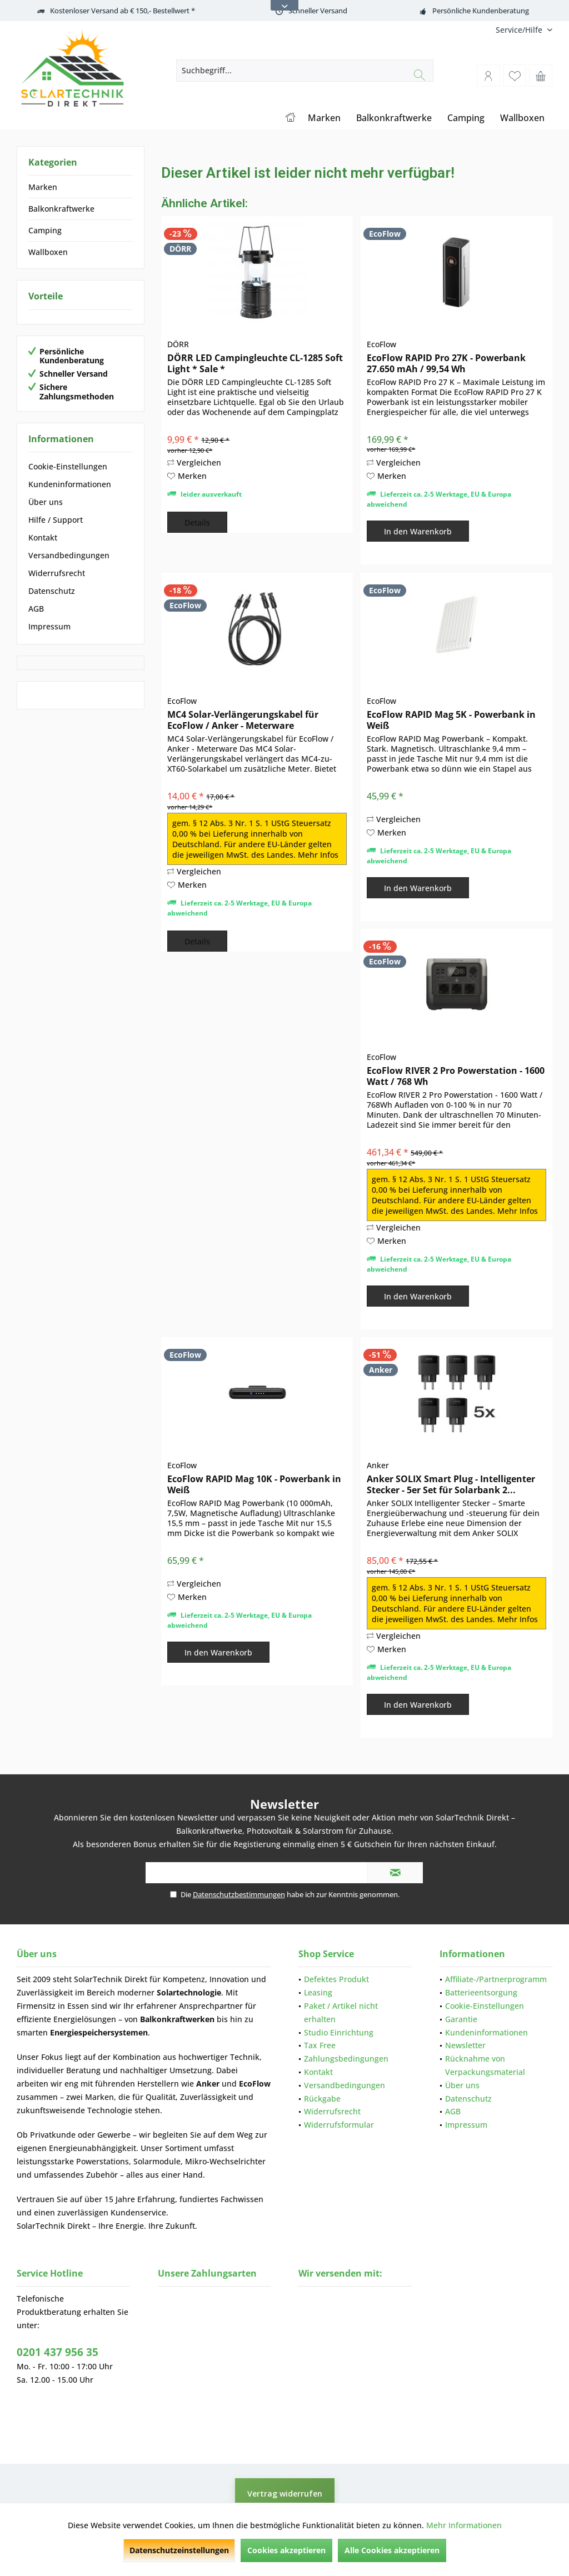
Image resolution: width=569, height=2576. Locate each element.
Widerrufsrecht (56, 573)
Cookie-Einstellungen (67, 466)
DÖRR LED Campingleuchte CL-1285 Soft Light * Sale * (255, 363)
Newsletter (465, 2045)
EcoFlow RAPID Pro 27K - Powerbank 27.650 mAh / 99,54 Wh (446, 363)
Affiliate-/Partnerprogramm (496, 1979)
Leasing (318, 1992)
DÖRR (178, 344)
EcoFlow (381, 344)
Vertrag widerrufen (284, 2493)
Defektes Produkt (336, 1979)
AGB (36, 608)
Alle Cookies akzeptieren (392, 2550)
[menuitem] (519, 30)
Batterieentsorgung (481, 1992)
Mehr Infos (318, 854)
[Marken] (324, 118)
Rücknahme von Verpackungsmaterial (485, 2065)
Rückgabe (322, 2098)
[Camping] (466, 118)
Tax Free (320, 2045)
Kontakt (42, 537)
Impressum (49, 626)
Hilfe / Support (55, 519)
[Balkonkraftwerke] (394, 118)
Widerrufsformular (339, 2124)
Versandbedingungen (68, 555)
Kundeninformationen (69, 484)
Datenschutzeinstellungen (179, 2550)
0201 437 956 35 (57, 2352)
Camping (45, 230)
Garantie (461, 2019)
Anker (378, 1465)
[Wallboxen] (522, 118)
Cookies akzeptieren (286, 2550)
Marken (42, 187)
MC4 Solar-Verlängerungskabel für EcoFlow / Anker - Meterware (242, 720)
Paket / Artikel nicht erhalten (341, 2012)
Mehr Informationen (464, 2525)
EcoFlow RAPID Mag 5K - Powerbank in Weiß (451, 720)
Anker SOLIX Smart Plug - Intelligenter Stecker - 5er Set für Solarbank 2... (451, 1484)
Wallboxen (48, 252)
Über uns (45, 502)
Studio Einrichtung (338, 2032)
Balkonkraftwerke (61, 208)
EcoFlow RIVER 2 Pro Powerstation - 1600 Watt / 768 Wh (456, 1076)
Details (197, 522)
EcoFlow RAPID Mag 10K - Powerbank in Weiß (254, 1484)
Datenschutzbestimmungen (239, 1894)
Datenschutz (51, 591)
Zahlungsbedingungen (346, 2058)
